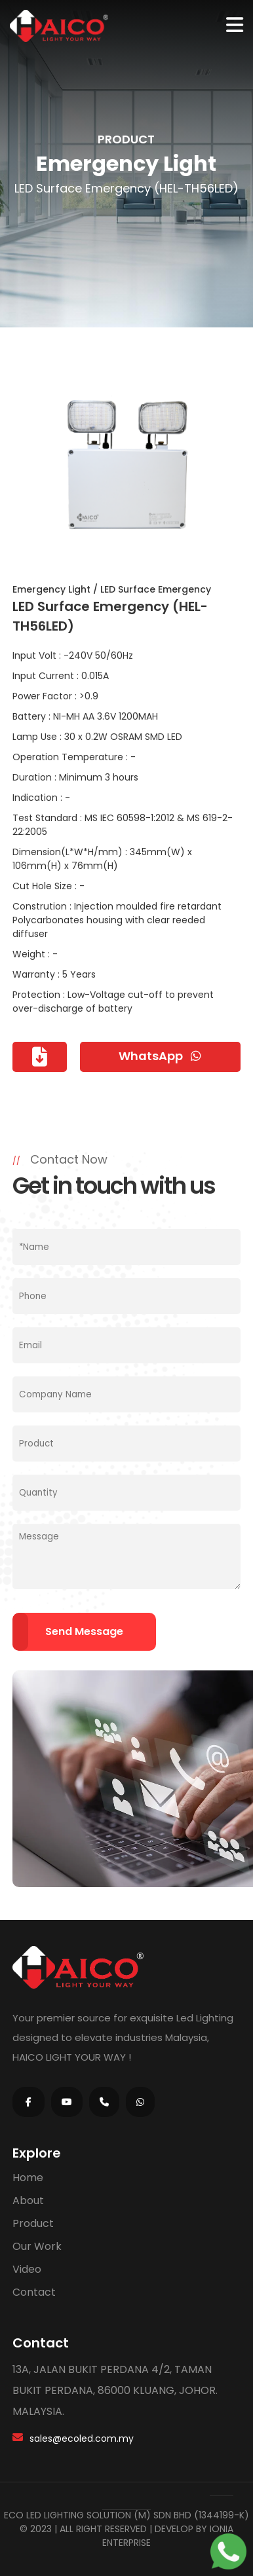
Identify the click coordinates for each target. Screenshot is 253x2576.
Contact (34, 2292)
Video (26, 2269)
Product (33, 2223)
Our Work (37, 2246)
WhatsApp (160, 1056)
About (28, 2200)
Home (27, 2177)
